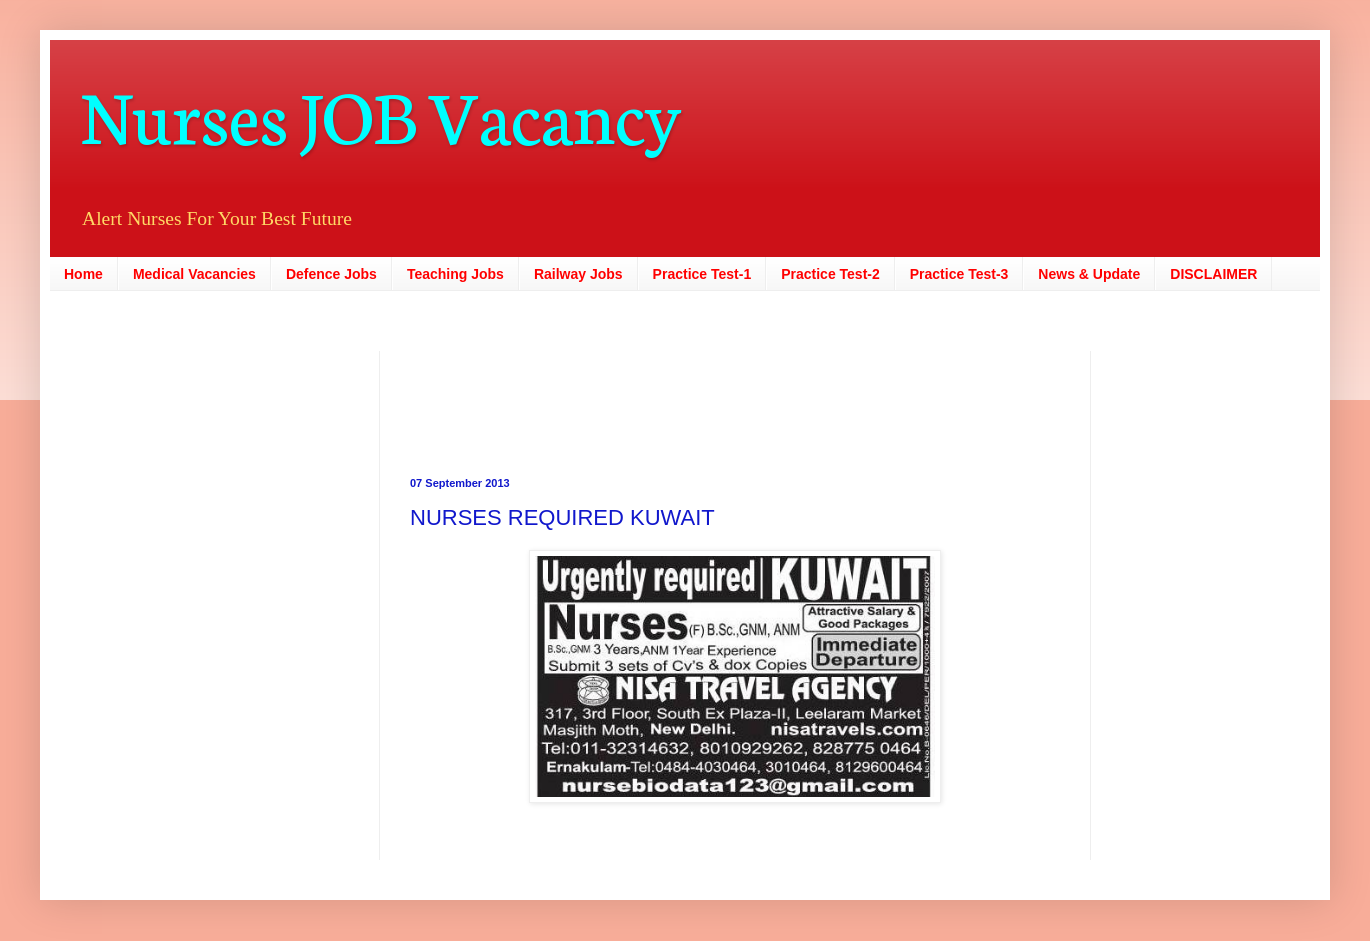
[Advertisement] (610, 396)
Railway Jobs (578, 274)
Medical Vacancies (194, 274)
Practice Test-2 (830, 274)
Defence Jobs (331, 274)
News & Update (1089, 274)
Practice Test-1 (702, 274)
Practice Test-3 (959, 274)
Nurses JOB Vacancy (380, 112)
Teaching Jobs (455, 274)
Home (83, 274)
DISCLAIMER (1213, 274)
